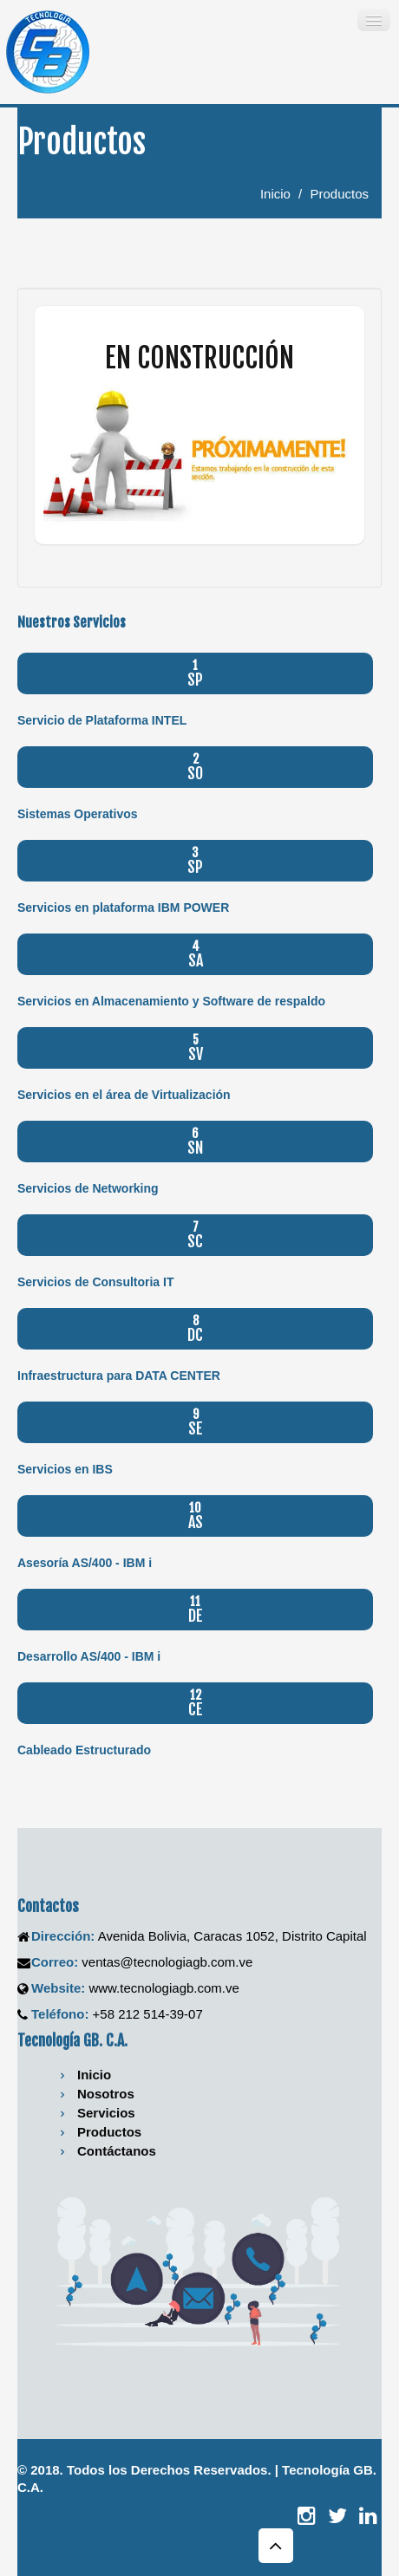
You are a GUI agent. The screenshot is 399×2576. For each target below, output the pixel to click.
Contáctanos (116, 2150)
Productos (339, 193)
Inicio (275, 193)
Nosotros (105, 2093)
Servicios (106, 2112)
